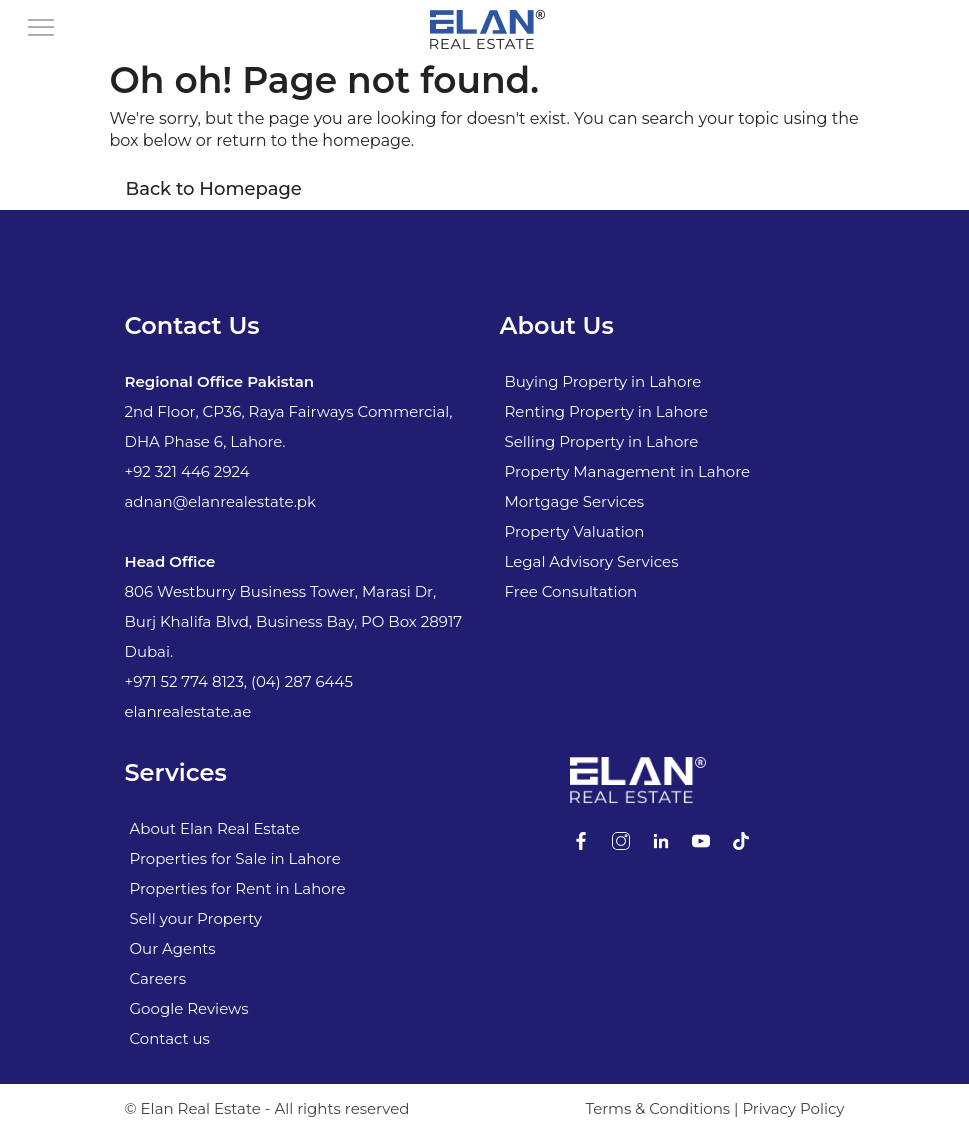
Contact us (170, 1038)
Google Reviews (189, 1008)
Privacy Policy (793, 1108)
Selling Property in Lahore (602, 441)
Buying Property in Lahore (603, 381)
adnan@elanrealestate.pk (220, 501)
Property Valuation (575, 531)
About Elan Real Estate (215, 828)
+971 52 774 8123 (184, 681)
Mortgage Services (575, 501)
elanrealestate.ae (188, 711)
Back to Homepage (214, 189)
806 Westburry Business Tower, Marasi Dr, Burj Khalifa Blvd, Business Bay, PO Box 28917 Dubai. (294, 621)
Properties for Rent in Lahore (238, 888)
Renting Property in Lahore (606, 411)
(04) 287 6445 (302, 681)
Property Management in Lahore (628, 471)
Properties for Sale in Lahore (235, 858)
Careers (158, 978)
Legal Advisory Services (592, 561)
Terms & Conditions (657, 1108)
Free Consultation (571, 591)
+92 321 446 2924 (187, 471)
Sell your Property (196, 918)
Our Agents (173, 948)
